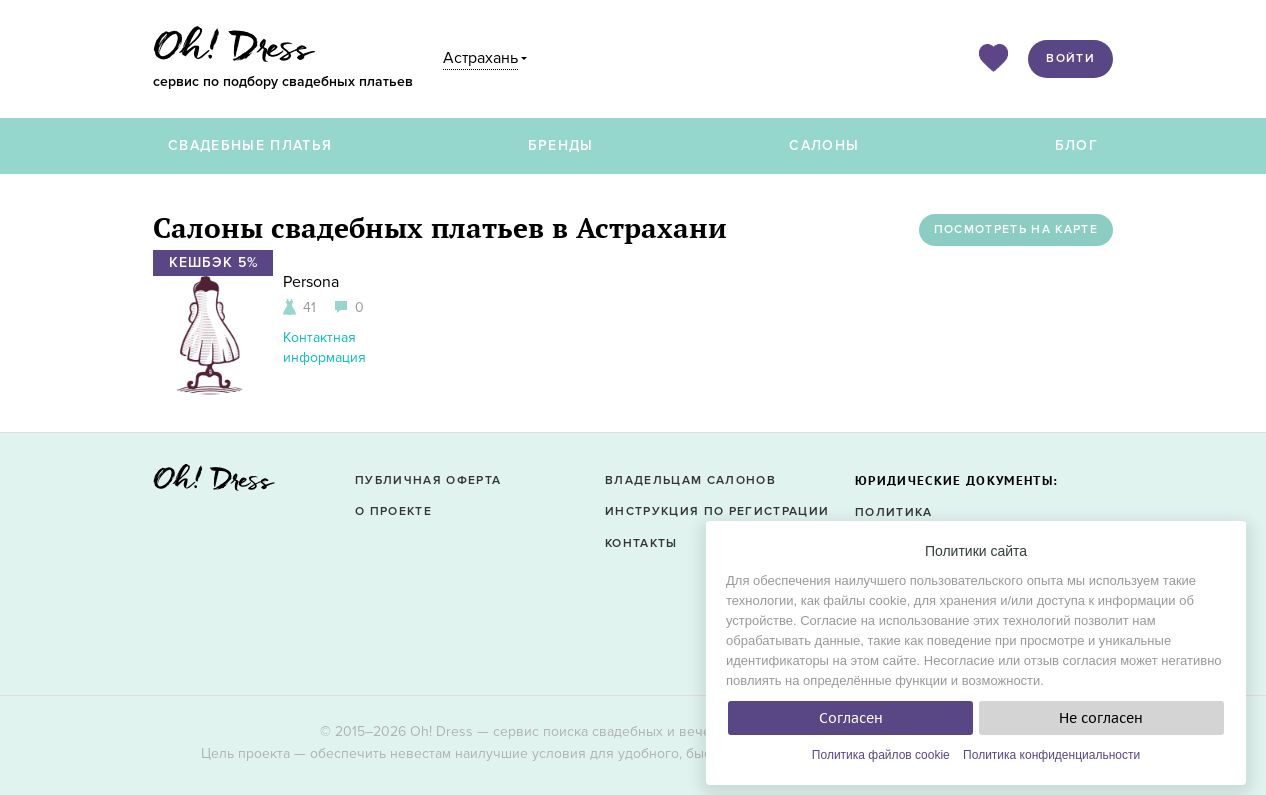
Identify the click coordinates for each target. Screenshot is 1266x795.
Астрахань (480, 58)
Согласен (851, 718)
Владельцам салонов (690, 480)
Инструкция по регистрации (717, 511)
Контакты (641, 543)
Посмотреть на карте (1016, 229)
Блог (1076, 145)
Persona (311, 282)
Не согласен (1101, 718)
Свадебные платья (250, 145)
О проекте (393, 511)
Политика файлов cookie (881, 755)
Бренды (561, 145)
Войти (1070, 58)
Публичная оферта (428, 480)
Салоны (824, 145)
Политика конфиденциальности (1051, 755)
